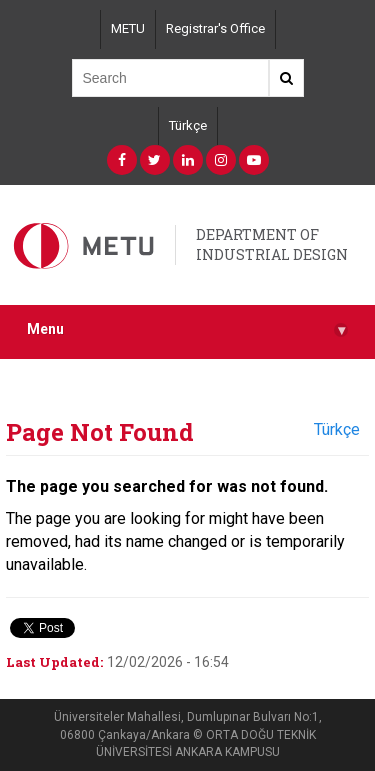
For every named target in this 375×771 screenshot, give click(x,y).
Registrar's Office (215, 28)
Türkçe (188, 125)
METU (128, 28)
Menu (187, 329)
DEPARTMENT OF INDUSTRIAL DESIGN (272, 244)
